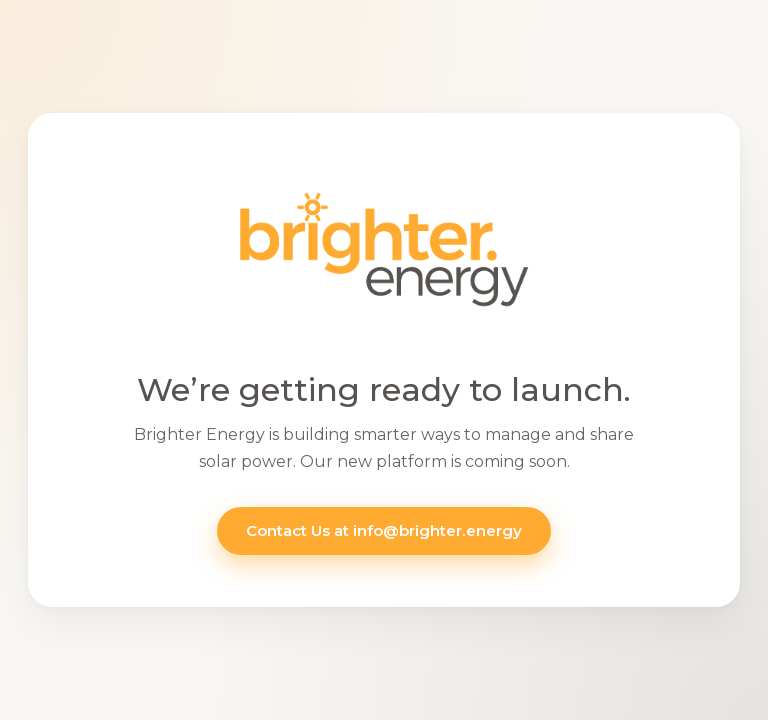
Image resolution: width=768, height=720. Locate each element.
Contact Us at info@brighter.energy (384, 530)
